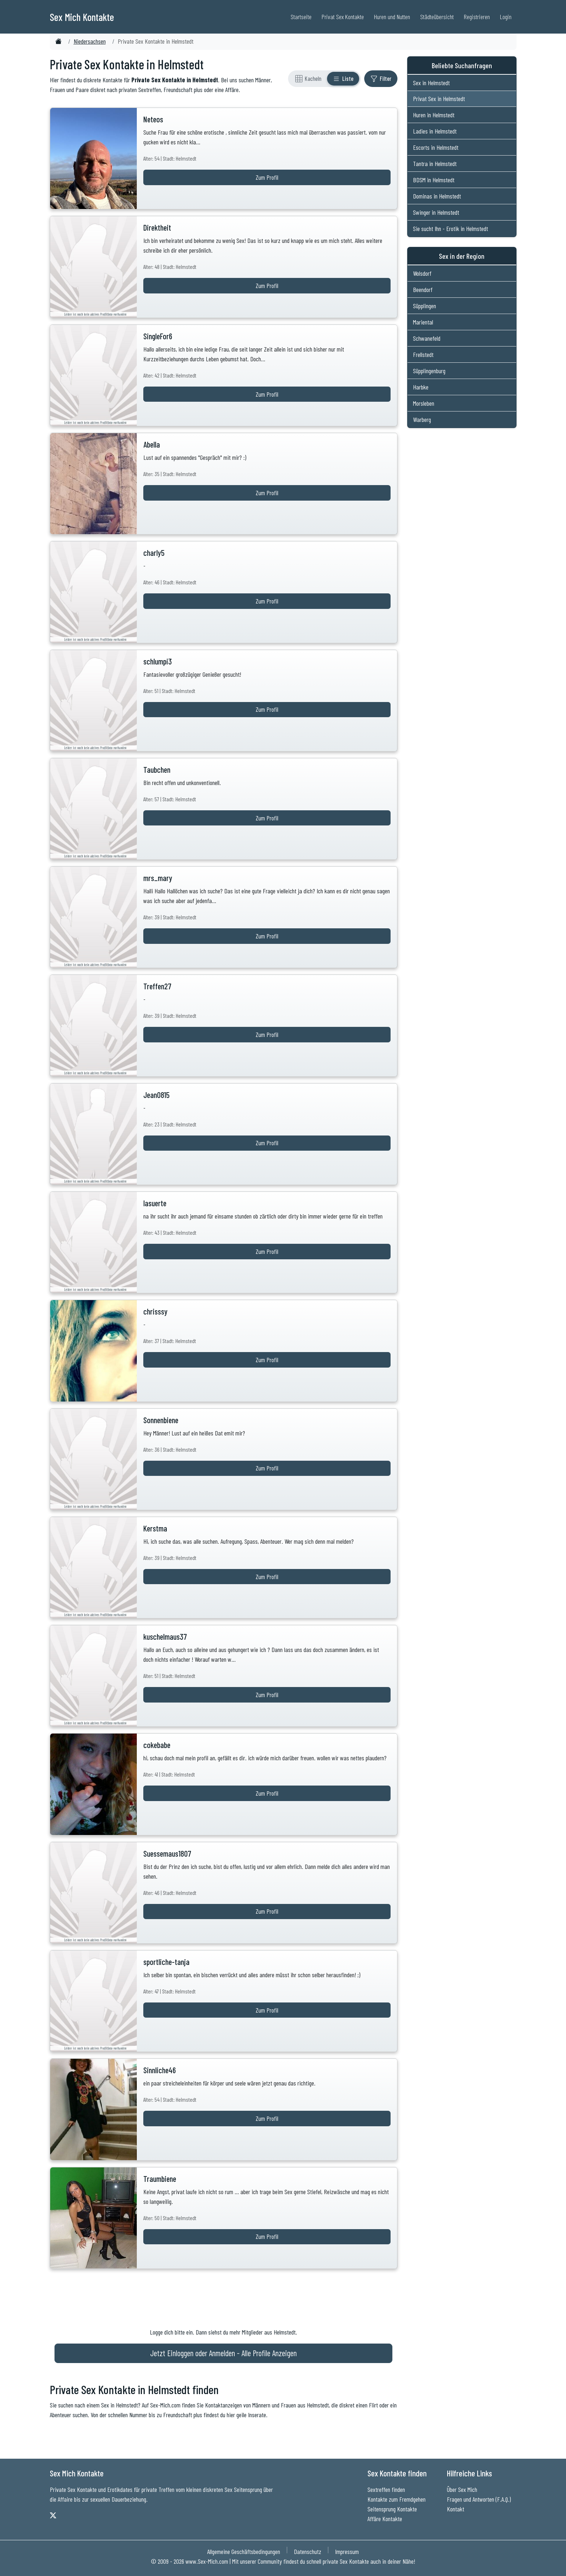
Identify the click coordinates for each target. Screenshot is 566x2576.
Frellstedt (423, 354)
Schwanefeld (426, 338)
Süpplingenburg (429, 371)
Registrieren (477, 17)
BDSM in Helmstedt (433, 180)
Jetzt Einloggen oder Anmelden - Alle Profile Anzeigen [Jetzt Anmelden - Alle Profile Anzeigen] (223, 2353)
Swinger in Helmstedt (436, 212)
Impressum (347, 2551)
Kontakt (455, 2509)
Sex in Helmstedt (431, 83)
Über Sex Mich (462, 2489)
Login (505, 17)
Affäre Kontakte (384, 2519)
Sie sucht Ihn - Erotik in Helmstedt (450, 228)
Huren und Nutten (392, 17)
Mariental (423, 322)
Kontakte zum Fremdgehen (396, 2499)
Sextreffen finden (386, 2489)
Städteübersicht (437, 17)
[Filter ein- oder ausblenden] (380, 78)
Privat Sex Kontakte (343, 17)
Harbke (420, 387)
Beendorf (422, 289)
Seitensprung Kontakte (392, 2509)
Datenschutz (307, 2551)
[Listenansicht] (343, 79)
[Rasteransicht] (308, 79)
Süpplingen (424, 306)
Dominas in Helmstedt (437, 196)
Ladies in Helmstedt (435, 131)
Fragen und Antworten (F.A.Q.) (479, 2499)
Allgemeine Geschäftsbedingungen (243, 2551)
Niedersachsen (90, 41)
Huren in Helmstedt (433, 115)
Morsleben (423, 403)
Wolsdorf (422, 273)
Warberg (422, 419)
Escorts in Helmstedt (435, 147)
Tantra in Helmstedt (435, 163)
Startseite (301, 17)
